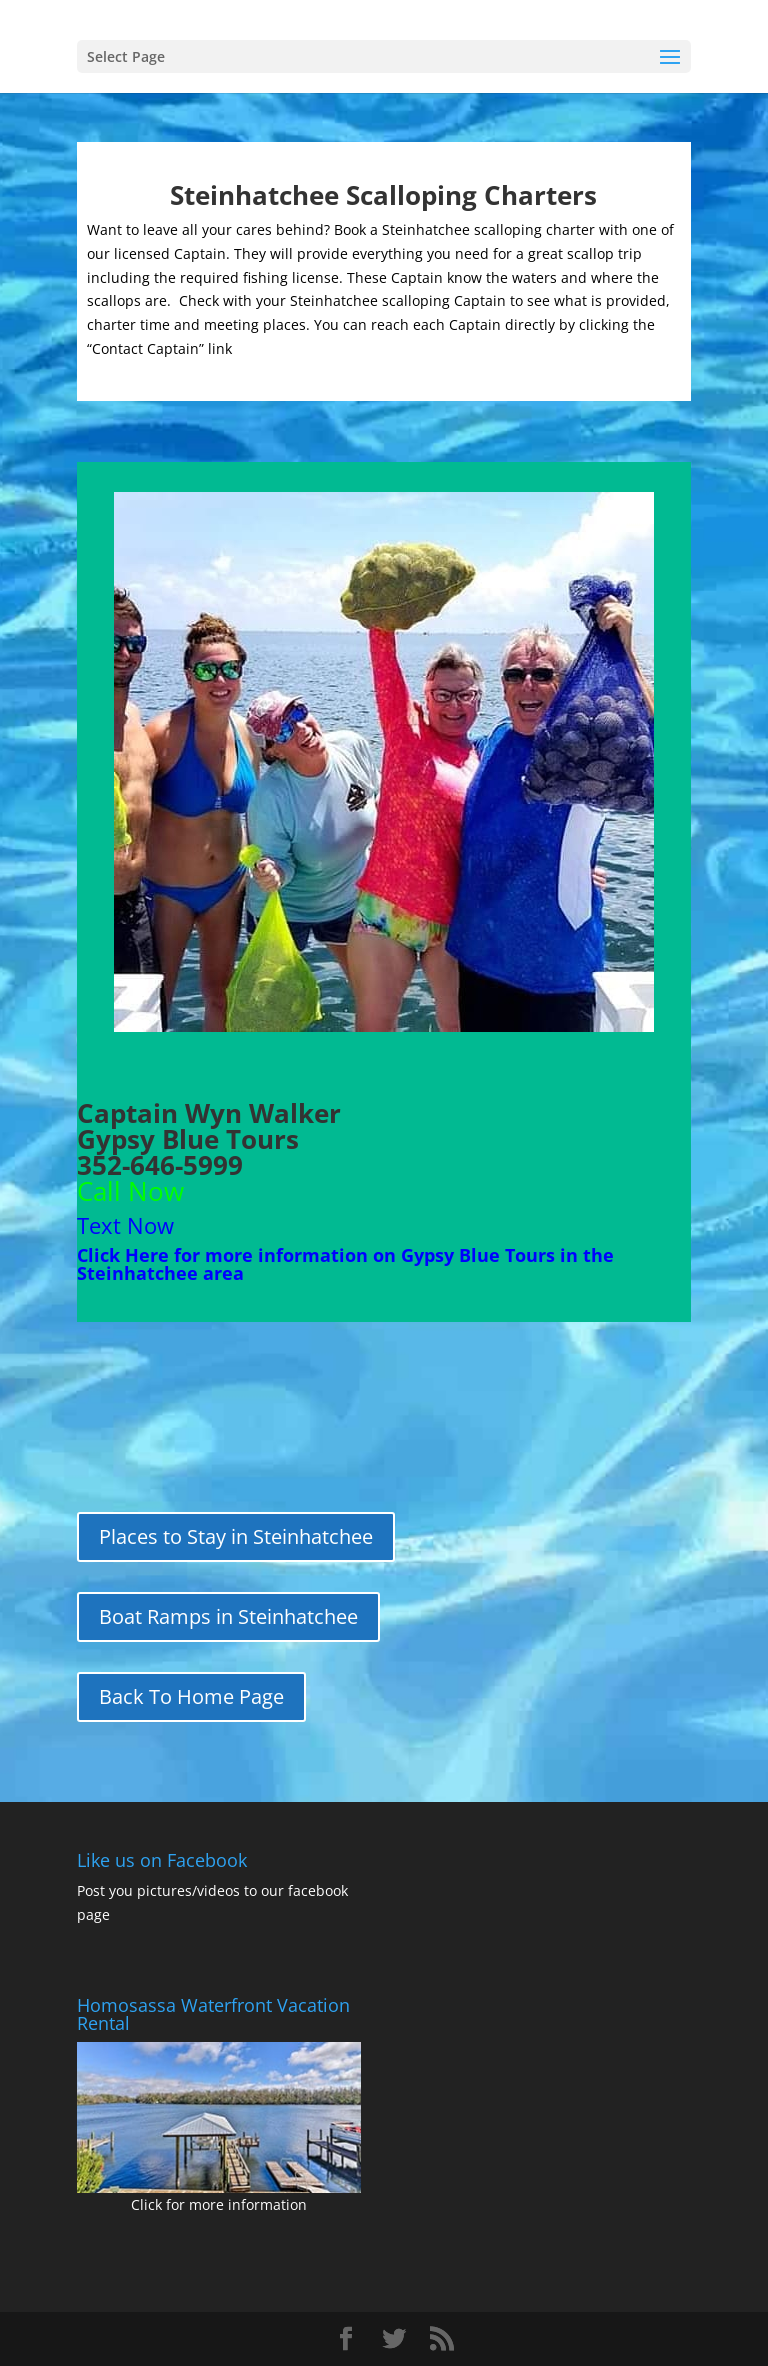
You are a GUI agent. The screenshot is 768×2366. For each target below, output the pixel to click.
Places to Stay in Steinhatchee (236, 1536)
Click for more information (219, 2204)
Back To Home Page (191, 1696)
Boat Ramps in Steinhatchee (228, 1616)
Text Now (125, 1225)
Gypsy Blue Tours (188, 1139)
